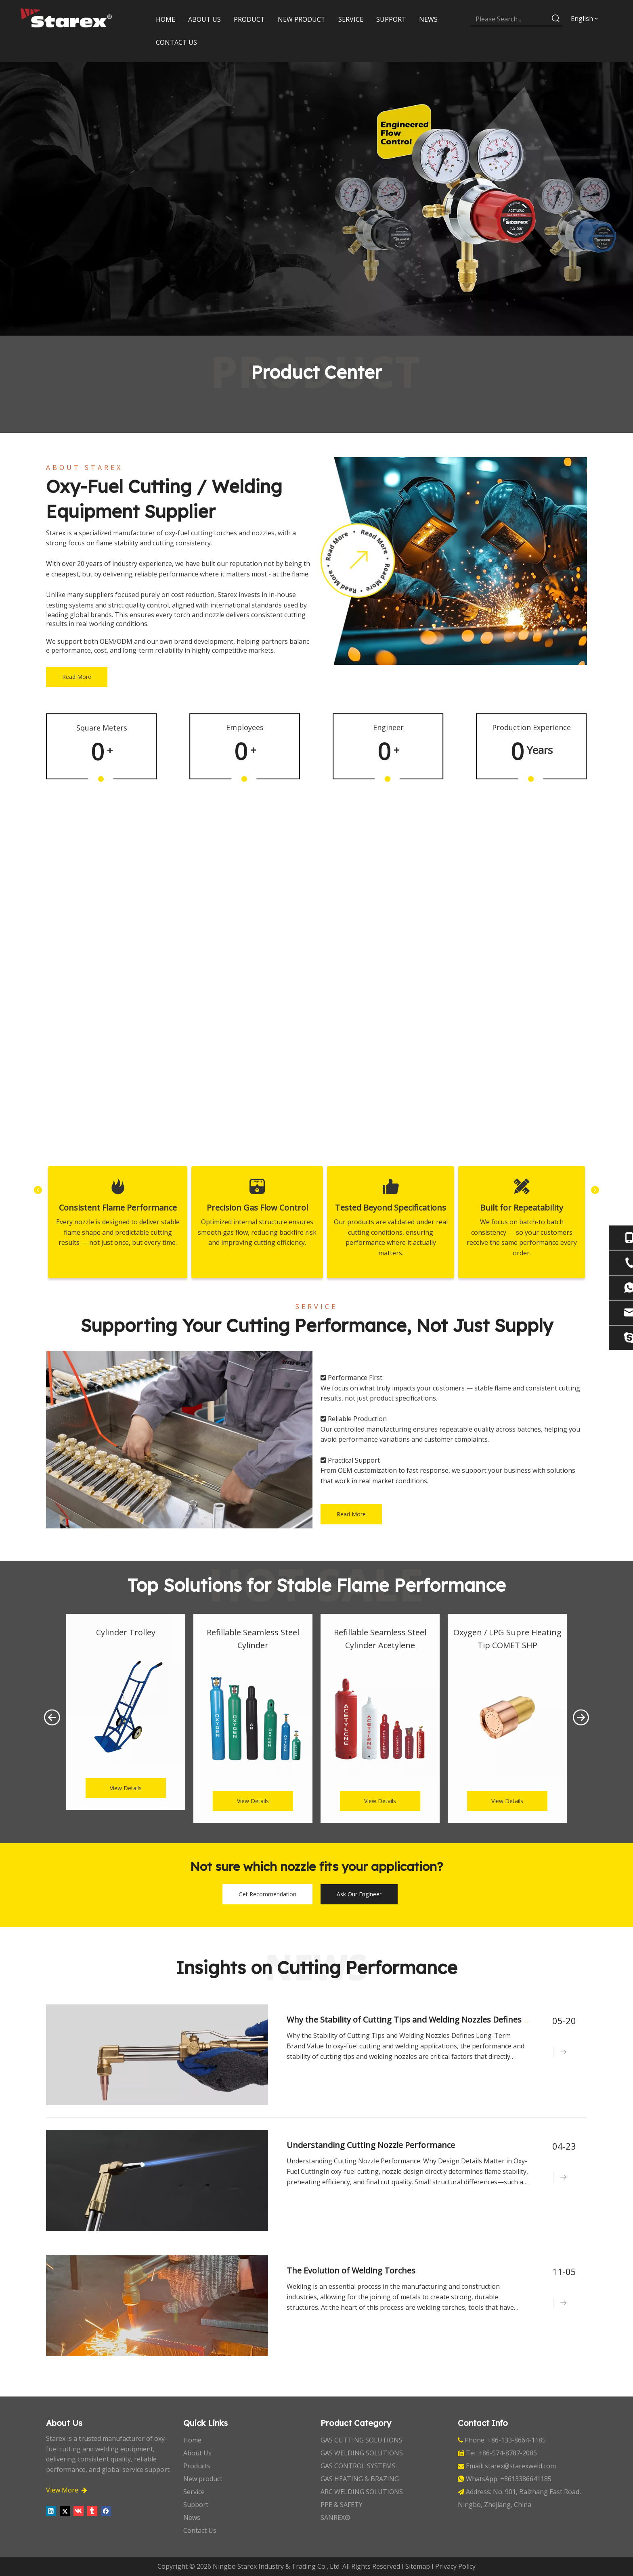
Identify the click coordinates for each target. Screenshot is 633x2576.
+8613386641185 (525, 2478)
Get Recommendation (267, 1894)
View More (66, 2490)
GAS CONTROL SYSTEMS (358, 2465)
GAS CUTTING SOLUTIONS (361, 2440)
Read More (76, 677)
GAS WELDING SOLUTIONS (362, 2453)
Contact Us (199, 2530)
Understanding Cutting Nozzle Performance (372, 2145)
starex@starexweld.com (520, 2465)
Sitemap (417, 2566)
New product (202, 2478)
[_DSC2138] (179, 1439)
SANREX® (335, 2517)
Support (195, 2504)
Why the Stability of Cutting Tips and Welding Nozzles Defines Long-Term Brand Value (452, 2019)
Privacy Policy (455, 2566)
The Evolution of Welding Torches (352, 2270)
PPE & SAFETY (342, 2504)
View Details (126, 1788)
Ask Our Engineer (359, 1894)
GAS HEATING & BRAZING (360, 2478)
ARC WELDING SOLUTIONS (362, 2491)
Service (194, 2491)
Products (196, 2465)
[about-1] (454, 560)
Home (192, 2440)
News (191, 2517)
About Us (197, 2453)
